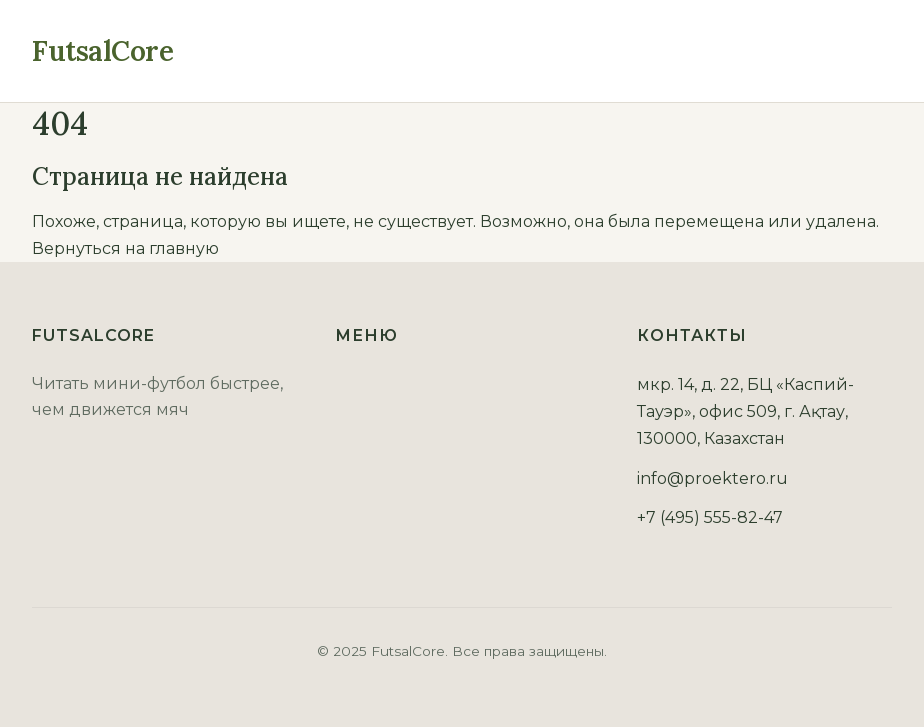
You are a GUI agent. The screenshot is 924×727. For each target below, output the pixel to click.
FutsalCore (102, 51)
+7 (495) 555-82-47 (710, 517)
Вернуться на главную (125, 248)
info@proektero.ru (712, 478)
